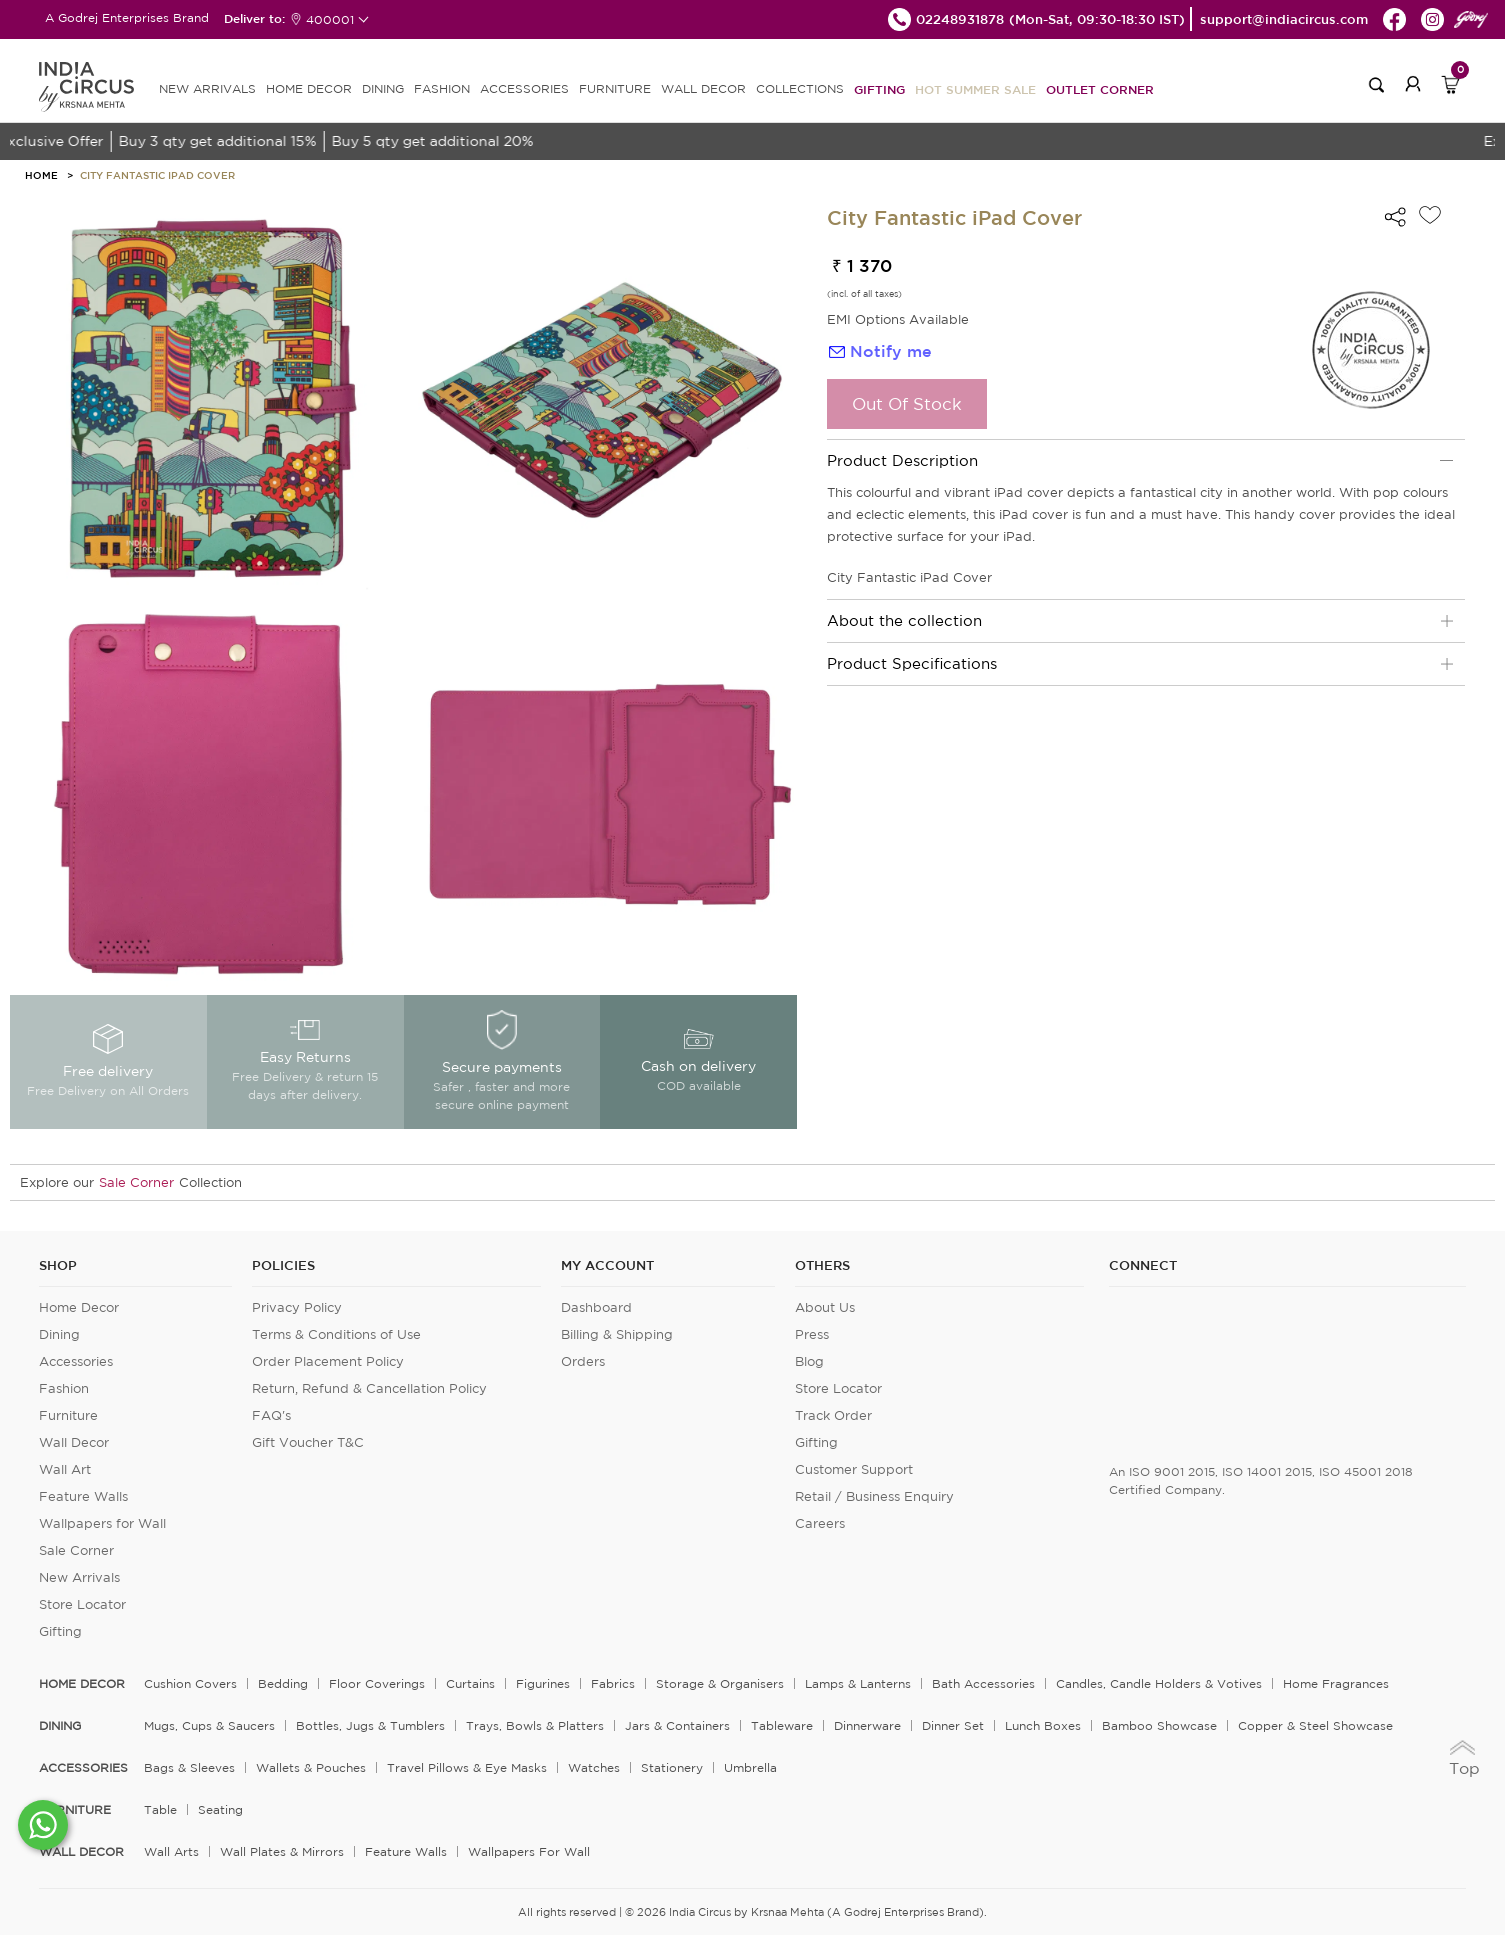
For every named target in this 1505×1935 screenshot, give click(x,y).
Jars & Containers (677, 1725)
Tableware (782, 1725)
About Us (825, 1307)
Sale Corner (136, 1182)
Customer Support (854, 1469)
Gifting (879, 89)
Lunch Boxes (1043, 1725)
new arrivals (207, 88)
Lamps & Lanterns (858, 1683)
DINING (383, 88)
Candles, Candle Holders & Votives (1159, 1683)
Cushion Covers (190, 1683)
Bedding (283, 1683)
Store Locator (82, 1604)
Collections (800, 88)
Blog (809, 1361)
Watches (594, 1767)
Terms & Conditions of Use (336, 1334)
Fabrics (613, 1683)
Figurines (543, 1683)
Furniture (68, 1415)
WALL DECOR (703, 88)
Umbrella (750, 1767)
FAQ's (271, 1415)
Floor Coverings (377, 1683)
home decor (82, 1684)
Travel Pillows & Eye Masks (467, 1767)
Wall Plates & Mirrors (282, 1851)
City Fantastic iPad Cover (157, 175)
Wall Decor (74, 1442)
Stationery (672, 1767)
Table (160, 1809)
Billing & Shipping (617, 1334)
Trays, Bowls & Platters (535, 1725)
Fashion (64, 1388)
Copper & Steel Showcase (1315, 1725)
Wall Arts (171, 1851)
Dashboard (596, 1307)
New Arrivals (79, 1577)
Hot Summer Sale (975, 89)
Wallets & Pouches (311, 1767)
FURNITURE (615, 88)
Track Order (833, 1415)
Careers (820, 1523)
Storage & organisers (720, 1683)
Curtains (470, 1683)
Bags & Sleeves (189, 1767)
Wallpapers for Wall (102, 1523)
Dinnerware (867, 1725)
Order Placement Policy (328, 1361)
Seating (220, 1809)
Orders (583, 1361)
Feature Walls (83, 1496)
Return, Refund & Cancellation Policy (369, 1388)
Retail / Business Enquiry (874, 1496)
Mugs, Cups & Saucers (209, 1725)
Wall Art (65, 1469)
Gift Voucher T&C (308, 1442)
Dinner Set (953, 1725)
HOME (41, 175)
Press (812, 1334)
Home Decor (79, 1307)
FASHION (442, 88)
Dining (59, 1334)
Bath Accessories (983, 1683)
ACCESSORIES (524, 88)
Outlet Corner (1100, 89)
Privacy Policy (297, 1307)
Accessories (76, 1361)
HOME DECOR (309, 88)
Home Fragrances (1336, 1683)
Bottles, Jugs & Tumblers (370, 1725)
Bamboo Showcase (1159, 1725)
